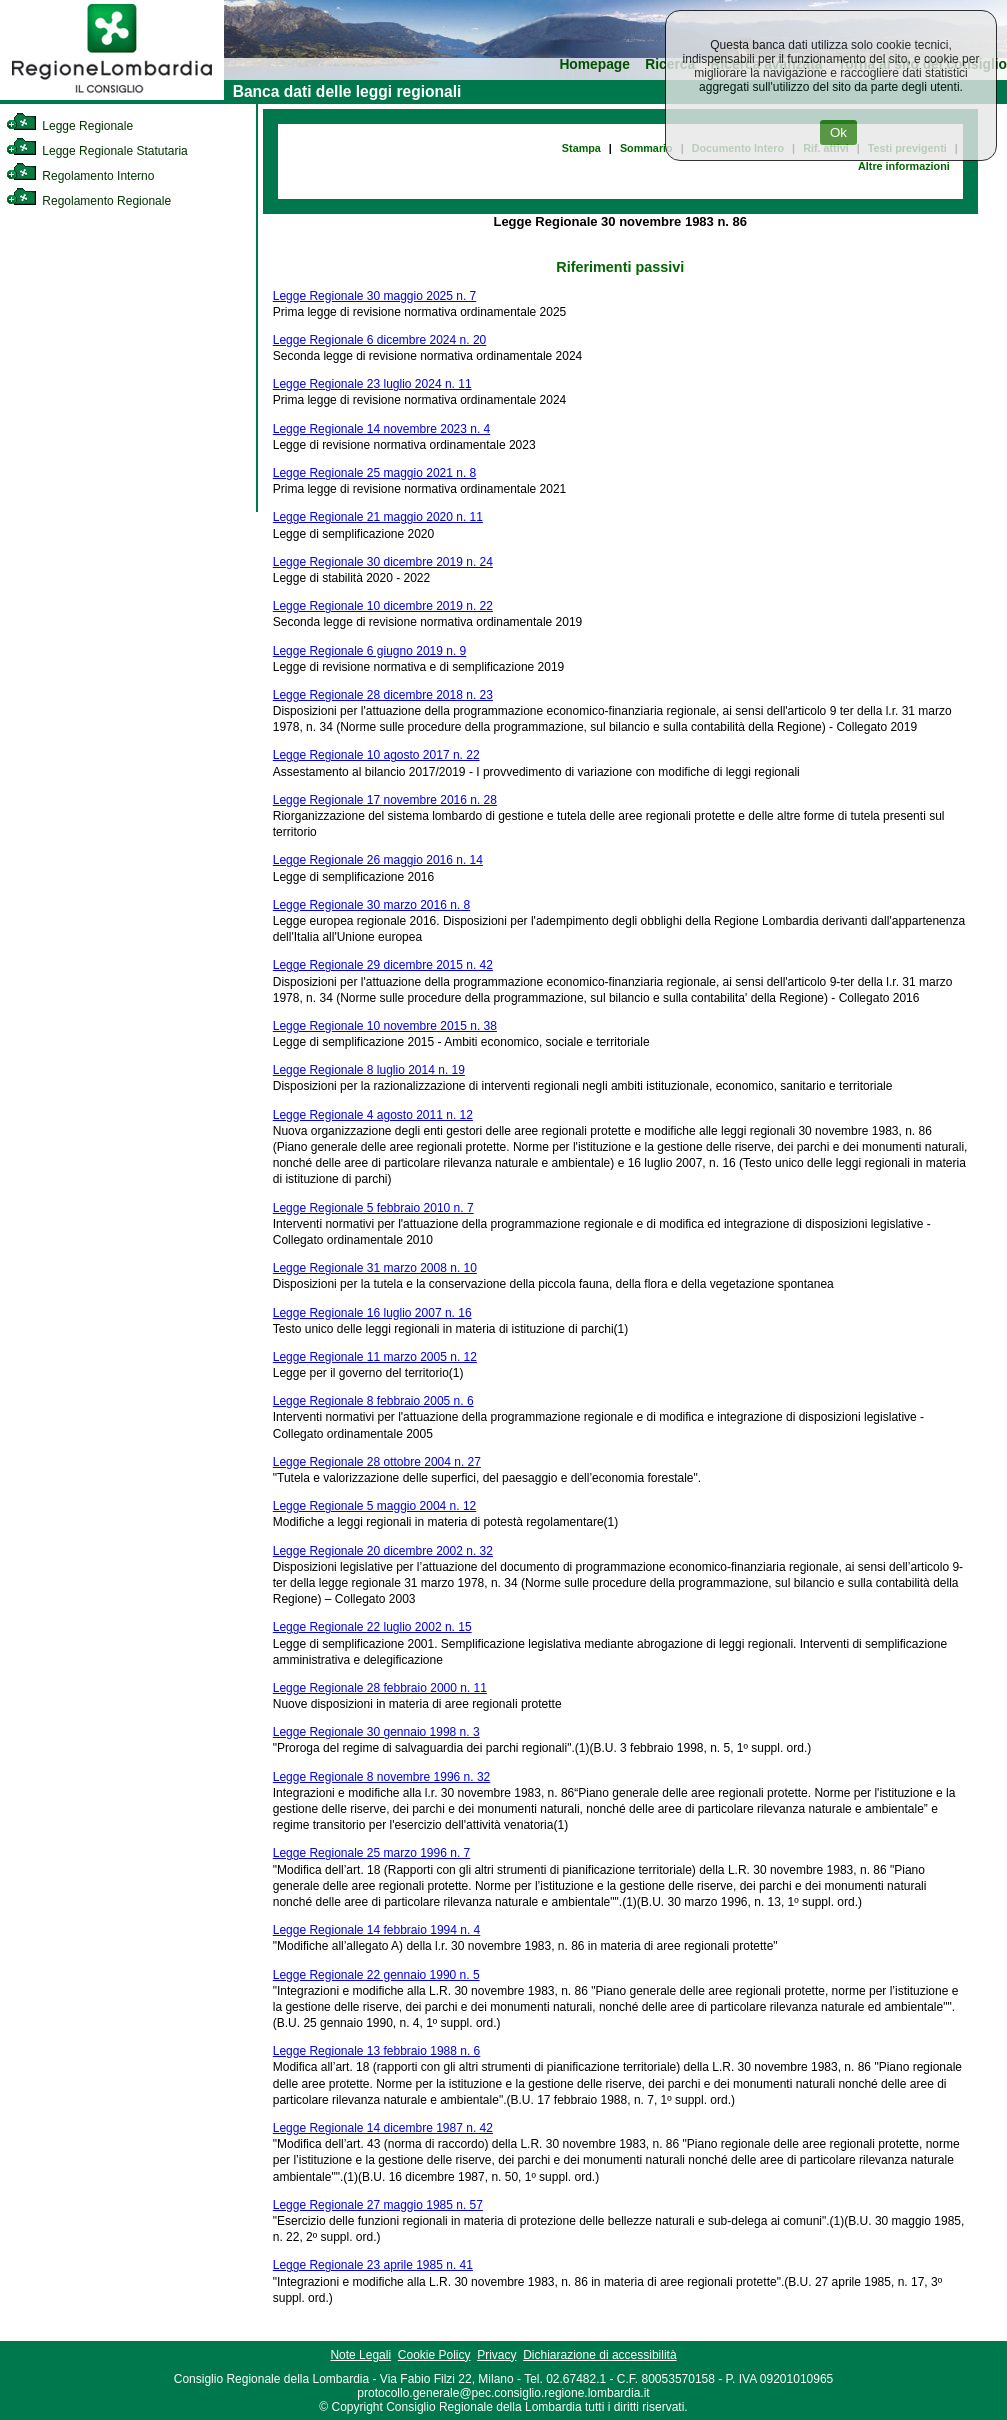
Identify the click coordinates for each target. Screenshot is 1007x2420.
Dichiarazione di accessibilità (599, 2355)
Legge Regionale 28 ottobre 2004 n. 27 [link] (377, 1462)
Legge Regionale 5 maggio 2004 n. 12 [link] (375, 1506)
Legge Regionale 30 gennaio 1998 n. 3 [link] (376, 1732)
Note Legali (360, 2355)
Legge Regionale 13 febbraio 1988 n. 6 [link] (377, 2051)
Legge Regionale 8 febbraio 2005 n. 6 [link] (373, 1401)
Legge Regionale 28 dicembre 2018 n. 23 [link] (383, 695)
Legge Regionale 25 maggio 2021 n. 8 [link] (375, 473)
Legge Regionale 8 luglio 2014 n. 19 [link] (369, 1070)
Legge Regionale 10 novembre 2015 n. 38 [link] (385, 1026)
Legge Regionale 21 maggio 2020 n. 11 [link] (378, 517)
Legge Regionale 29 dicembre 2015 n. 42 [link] (383, 965)
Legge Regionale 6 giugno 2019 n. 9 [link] (370, 651)
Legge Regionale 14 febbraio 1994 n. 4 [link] (377, 1930)
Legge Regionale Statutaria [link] (97, 151)
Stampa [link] (581, 148)
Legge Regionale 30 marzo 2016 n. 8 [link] (371, 905)
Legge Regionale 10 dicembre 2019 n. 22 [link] (383, 606)
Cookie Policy (434, 2355)
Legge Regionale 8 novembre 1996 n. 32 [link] (382, 1777)
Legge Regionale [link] (69, 126)
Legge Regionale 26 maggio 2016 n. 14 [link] (378, 860)
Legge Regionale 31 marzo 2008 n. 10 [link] (375, 1268)
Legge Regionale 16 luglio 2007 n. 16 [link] (372, 1313)
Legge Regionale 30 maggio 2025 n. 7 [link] (375, 296)
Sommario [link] (646, 148)
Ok (838, 132)
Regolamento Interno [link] (80, 176)
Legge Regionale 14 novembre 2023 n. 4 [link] (382, 429)
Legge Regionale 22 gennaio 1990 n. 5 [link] (376, 1975)
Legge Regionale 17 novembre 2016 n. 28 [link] (385, 800)
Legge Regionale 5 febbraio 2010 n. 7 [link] (373, 1208)
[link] (112, 96)
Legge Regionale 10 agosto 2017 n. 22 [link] (376, 755)
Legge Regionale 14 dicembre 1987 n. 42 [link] (383, 2128)
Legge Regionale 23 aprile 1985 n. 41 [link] (373, 2265)
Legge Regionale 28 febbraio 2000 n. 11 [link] (380, 1688)
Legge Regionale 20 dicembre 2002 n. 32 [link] (383, 1551)
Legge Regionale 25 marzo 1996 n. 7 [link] (371, 1853)
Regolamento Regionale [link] (88, 201)
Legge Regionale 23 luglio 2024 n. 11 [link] (372, 384)
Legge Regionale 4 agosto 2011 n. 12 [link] (373, 1115)
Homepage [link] (594, 64)
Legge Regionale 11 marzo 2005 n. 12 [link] (375, 1357)
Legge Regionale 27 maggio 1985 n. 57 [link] (378, 2205)
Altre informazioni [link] (904, 166)
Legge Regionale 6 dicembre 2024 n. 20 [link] (380, 340)
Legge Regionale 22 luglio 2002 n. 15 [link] (372, 1627)
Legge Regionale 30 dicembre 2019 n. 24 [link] (383, 562)
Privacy (496, 2355)
